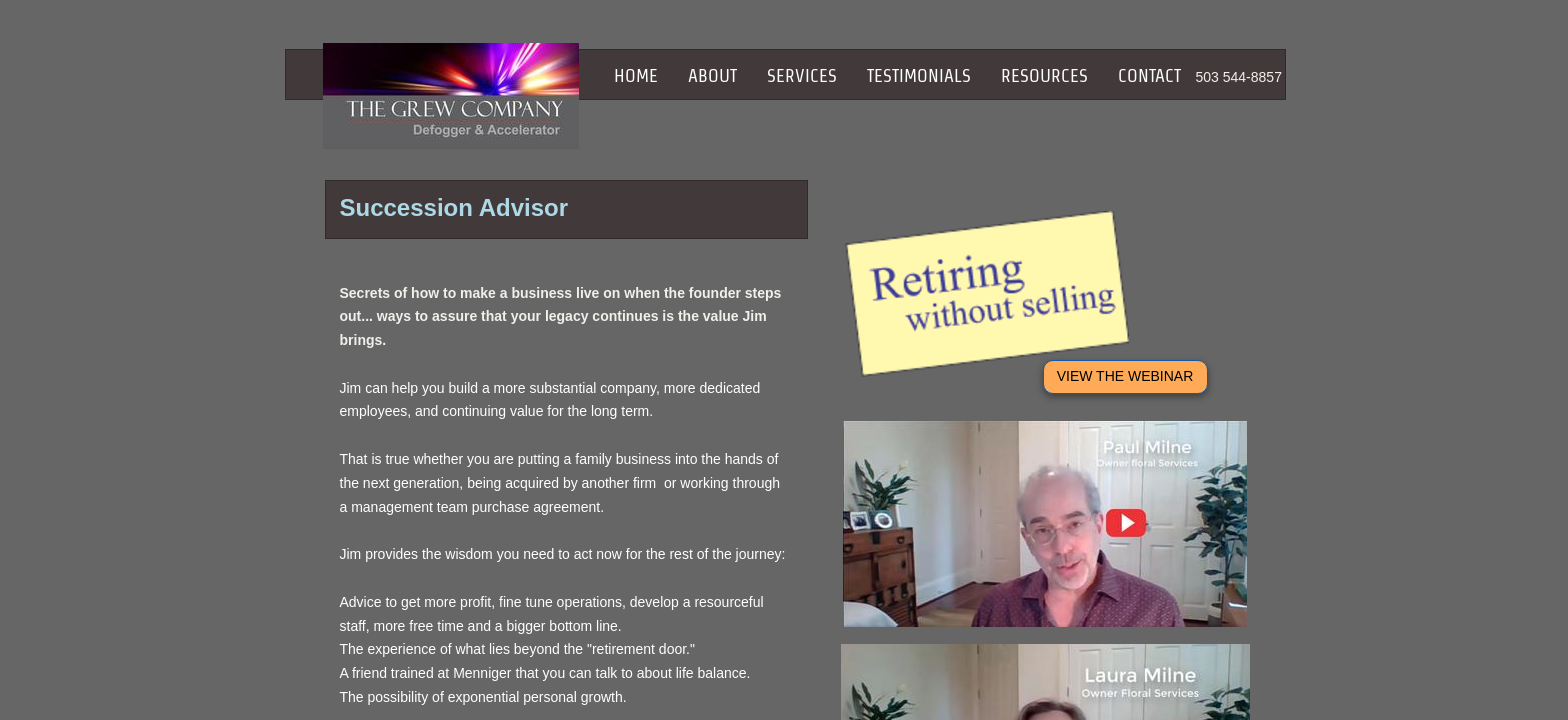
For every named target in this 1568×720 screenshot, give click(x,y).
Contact (1149, 75)
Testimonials (919, 75)
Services (802, 75)
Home (636, 75)
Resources (1044, 75)
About (712, 75)
